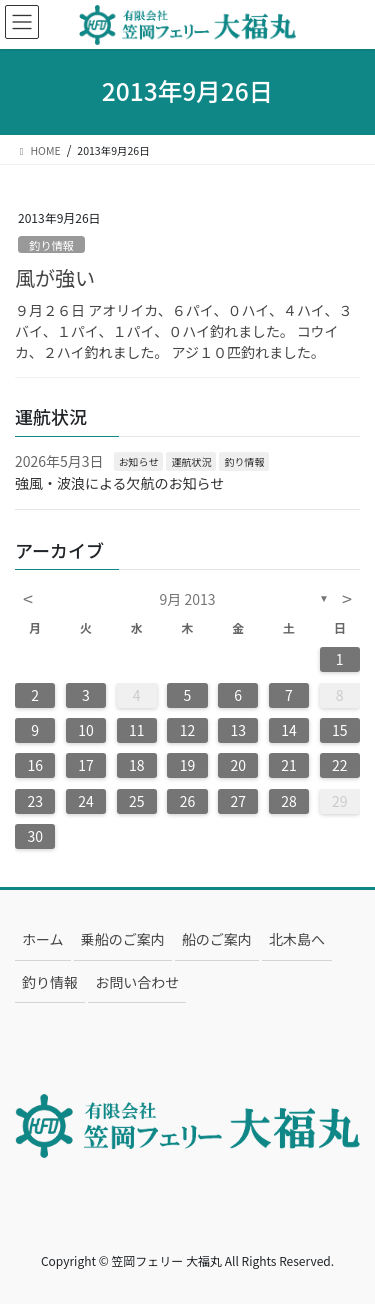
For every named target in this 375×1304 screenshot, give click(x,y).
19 (188, 765)
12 (188, 730)
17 (86, 765)
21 (289, 765)
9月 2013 (188, 599)
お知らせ (139, 461)
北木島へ (297, 939)
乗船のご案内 (123, 939)
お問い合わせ (137, 982)
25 (137, 801)
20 (238, 765)
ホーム (43, 939)
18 (137, 765)
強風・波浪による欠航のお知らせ (119, 483)
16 (35, 765)
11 (137, 730)
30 (35, 836)
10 (86, 730)
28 (289, 801)
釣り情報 (51, 245)
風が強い (55, 277)
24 (86, 801)
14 (289, 730)
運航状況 (191, 461)
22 (340, 765)
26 (188, 801)
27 (238, 801)
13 (238, 730)
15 (340, 730)
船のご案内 (217, 939)
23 (35, 801)
